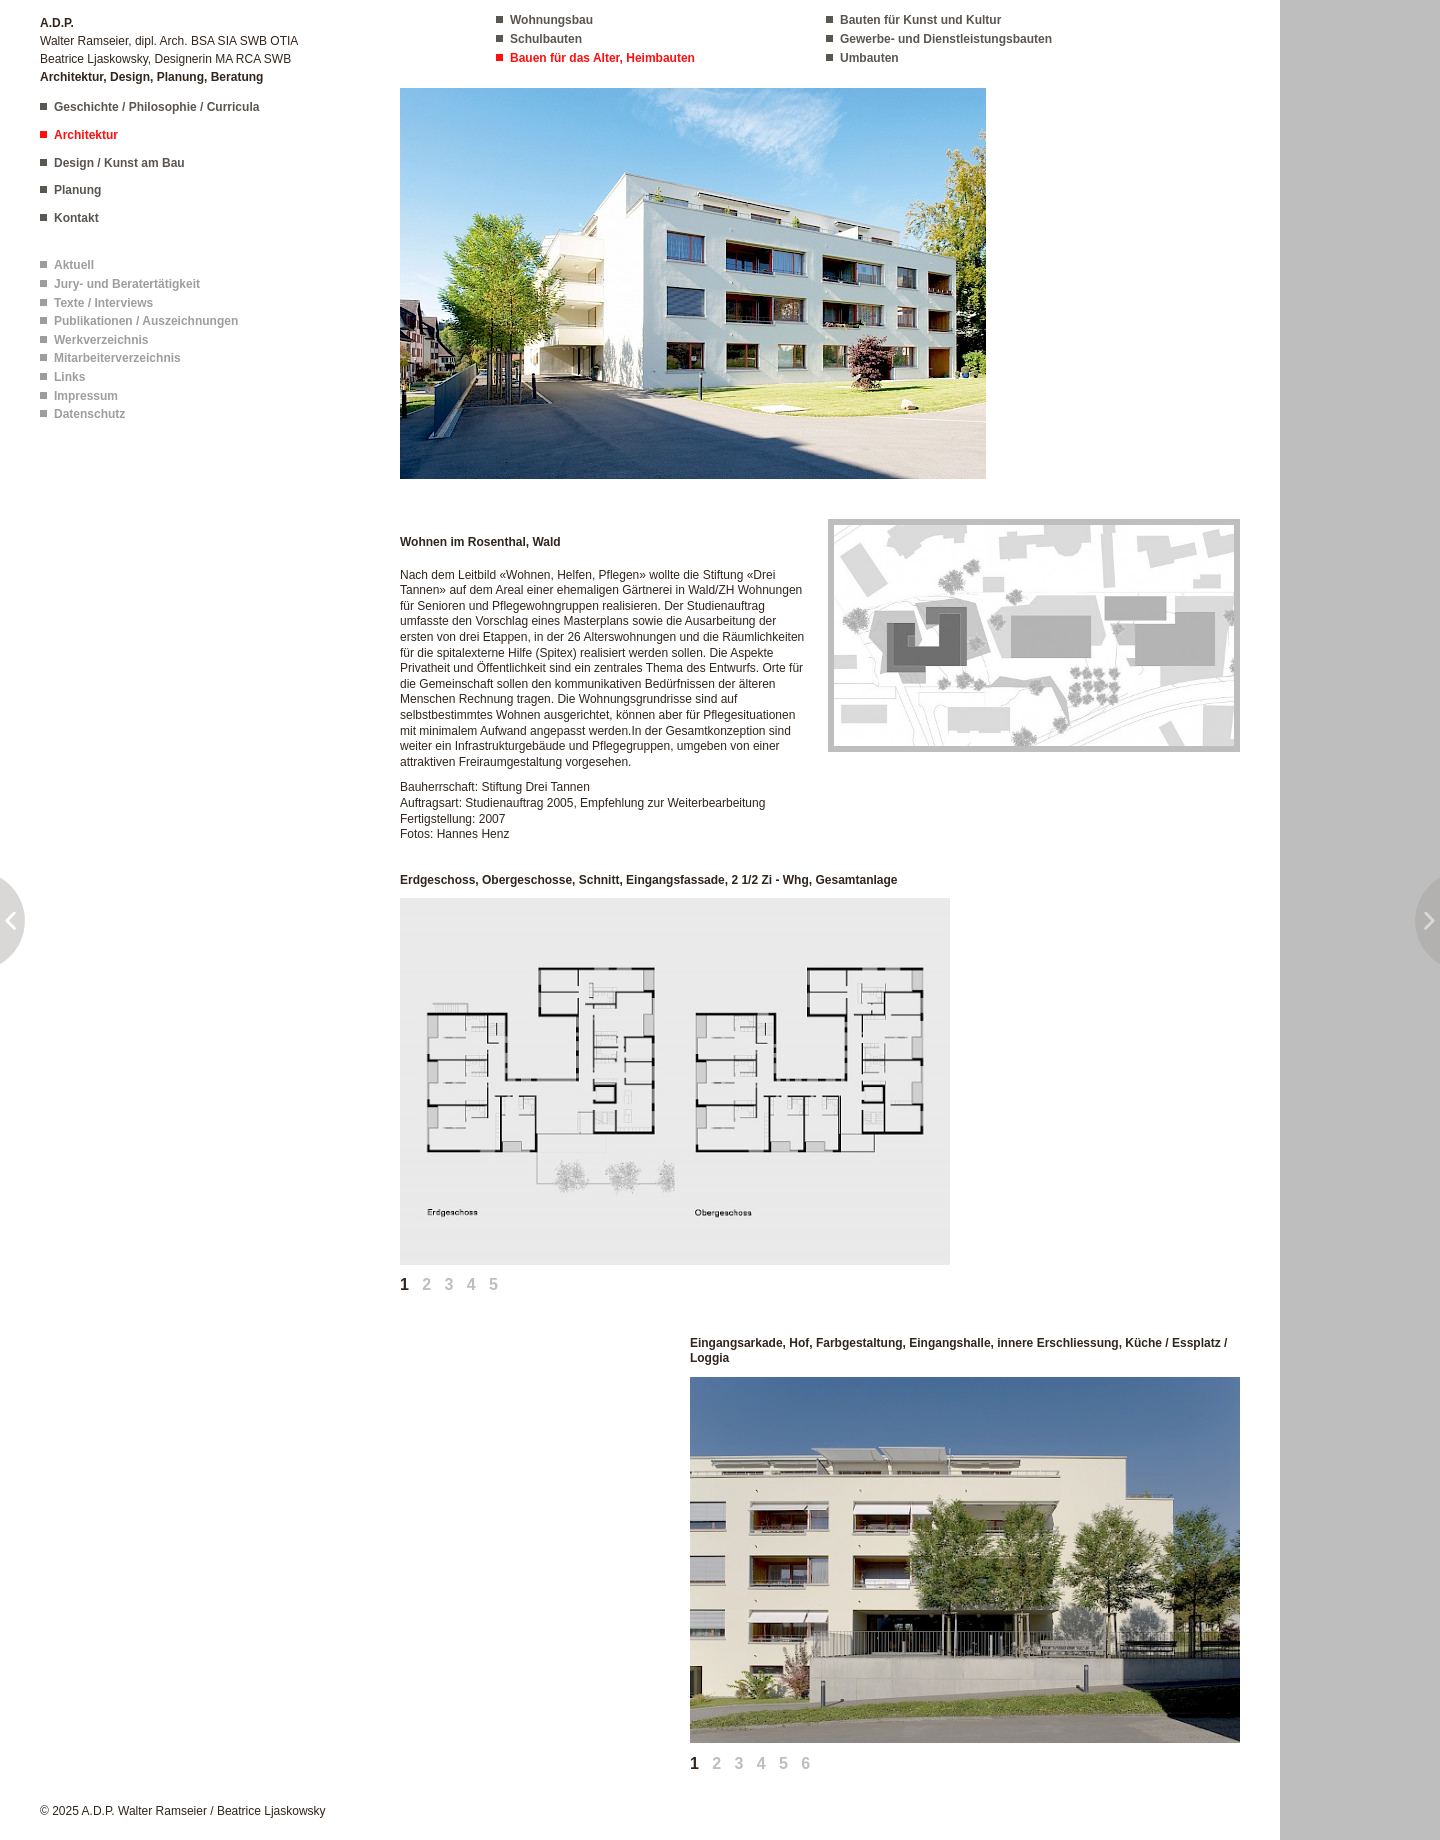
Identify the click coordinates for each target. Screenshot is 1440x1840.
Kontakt (76, 218)
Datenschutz (89, 414)
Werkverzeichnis (101, 340)
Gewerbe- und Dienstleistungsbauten (946, 39)
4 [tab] (471, 1284)
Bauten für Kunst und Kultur (920, 20)
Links (69, 377)
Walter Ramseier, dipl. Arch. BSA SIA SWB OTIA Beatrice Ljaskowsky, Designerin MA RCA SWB (169, 50)
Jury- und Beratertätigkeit (127, 284)
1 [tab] (404, 1284)
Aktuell (74, 265)
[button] (693, 283)
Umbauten (869, 58)
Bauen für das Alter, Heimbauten (602, 58)
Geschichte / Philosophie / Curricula (156, 107)
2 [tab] (426, 1284)
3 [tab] (449, 1284)
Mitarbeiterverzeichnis (117, 358)
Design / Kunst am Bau (119, 163)
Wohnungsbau (551, 20)
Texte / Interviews (103, 303)
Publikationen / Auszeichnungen (146, 321)
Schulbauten (546, 39)
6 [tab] (805, 1763)
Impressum (86, 396)
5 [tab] (493, 1284)
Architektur (86, 135)
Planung (77, 190)
